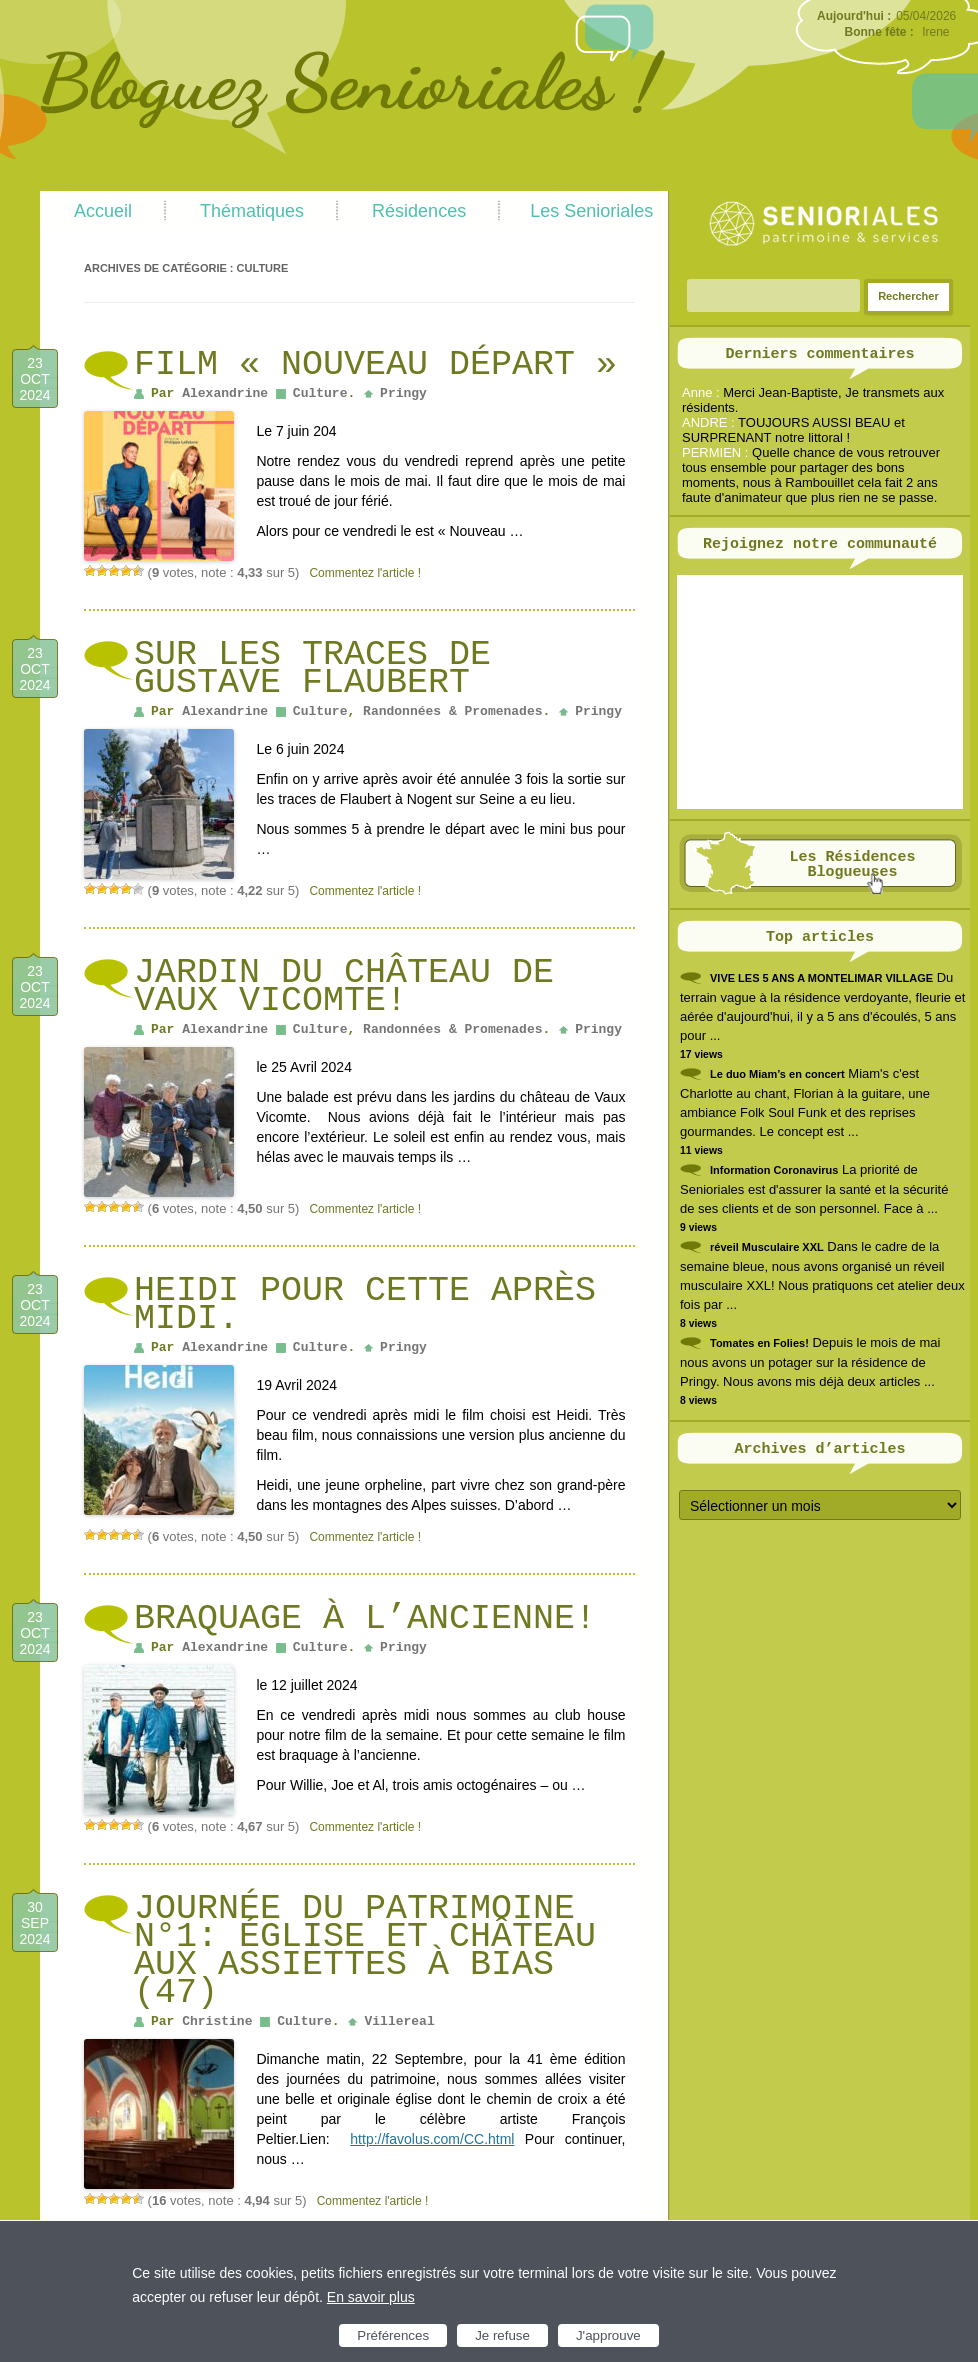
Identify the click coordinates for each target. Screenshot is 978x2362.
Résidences (419, 211)
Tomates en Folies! (759, 1343)
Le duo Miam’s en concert (777, 1074)
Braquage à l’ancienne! (365, 1619)
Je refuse (502, 2335)
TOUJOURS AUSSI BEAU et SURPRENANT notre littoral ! (793, 430)
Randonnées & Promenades (452, 711)
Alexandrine (225, 393)
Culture (320, 393)
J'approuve (608, 2335)
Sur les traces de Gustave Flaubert (312, 669)
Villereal (399, 2021)
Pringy (403, 393)
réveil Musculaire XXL (767, 1247)
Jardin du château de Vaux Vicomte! (344, 987)
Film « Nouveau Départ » (375, 365)
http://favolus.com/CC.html (432, 2139)
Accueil (103, 211)
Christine (217, 2021)
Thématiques (252, 211)
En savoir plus (371, 2297)
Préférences (393, 2335)
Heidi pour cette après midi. (365, 1305)
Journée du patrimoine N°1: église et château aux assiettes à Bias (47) (365, 1951)
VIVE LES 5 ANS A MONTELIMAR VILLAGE (821, 978)
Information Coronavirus (774, 1170)
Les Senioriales (591, 211)
